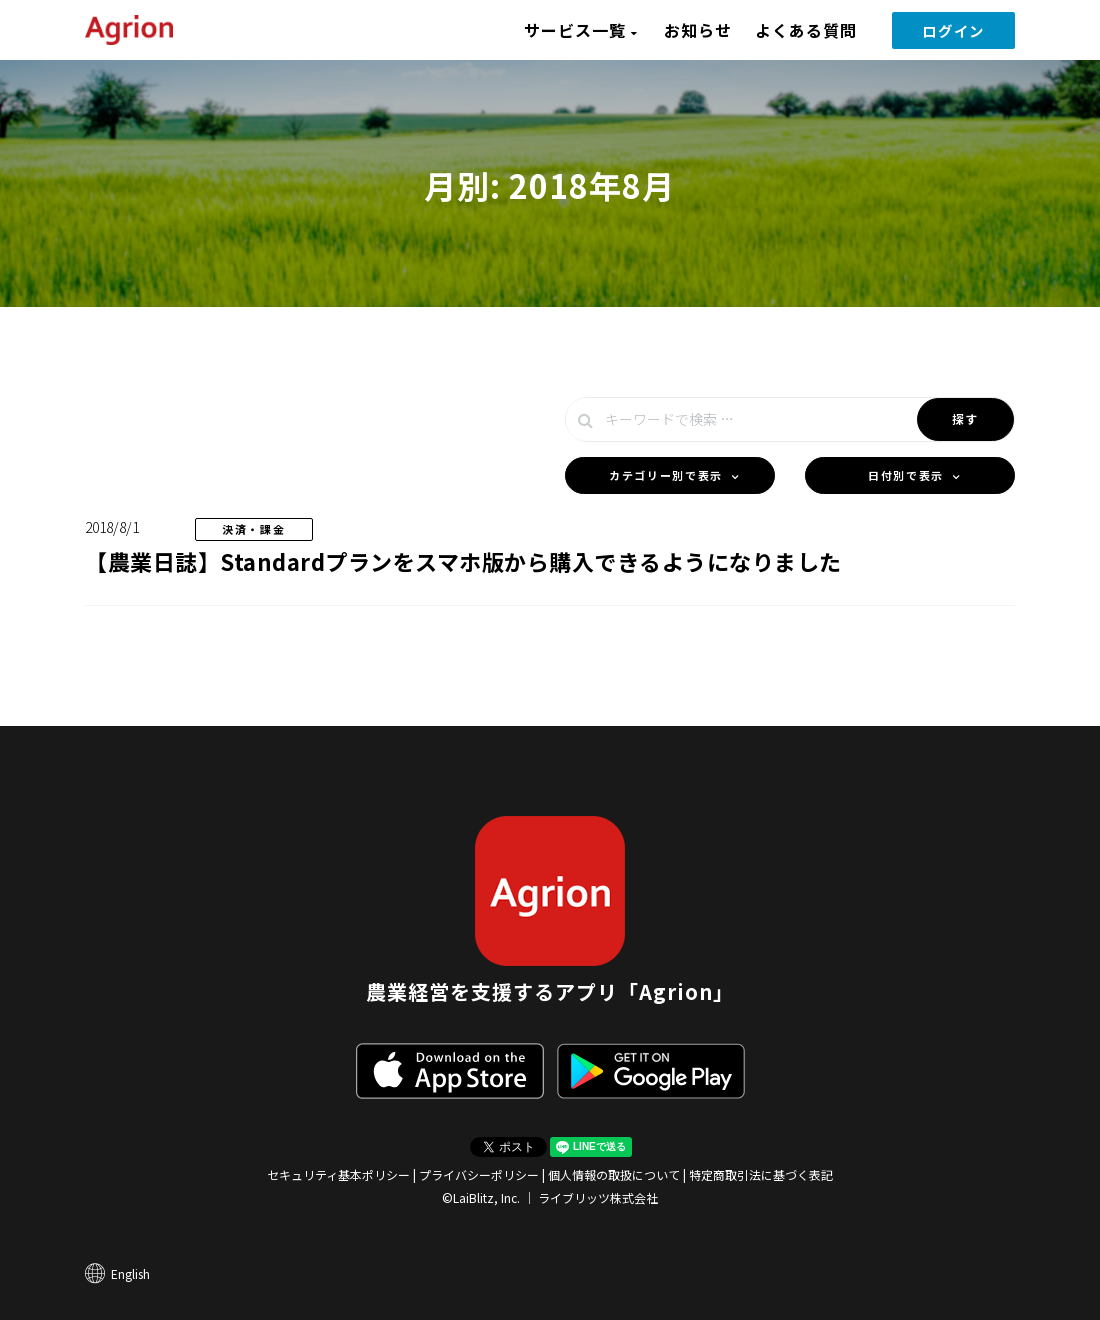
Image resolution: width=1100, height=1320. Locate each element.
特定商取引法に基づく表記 (761, 1174)
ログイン (953, 30)
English (130, 1273)
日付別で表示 (906, 475)
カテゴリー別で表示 (666, 475)
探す (965, 418)
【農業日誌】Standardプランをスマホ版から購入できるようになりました (463, 561)
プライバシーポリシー (479, 1174)
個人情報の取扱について (614, 1174)
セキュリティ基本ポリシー (338, 1174)
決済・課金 (254, 529)
